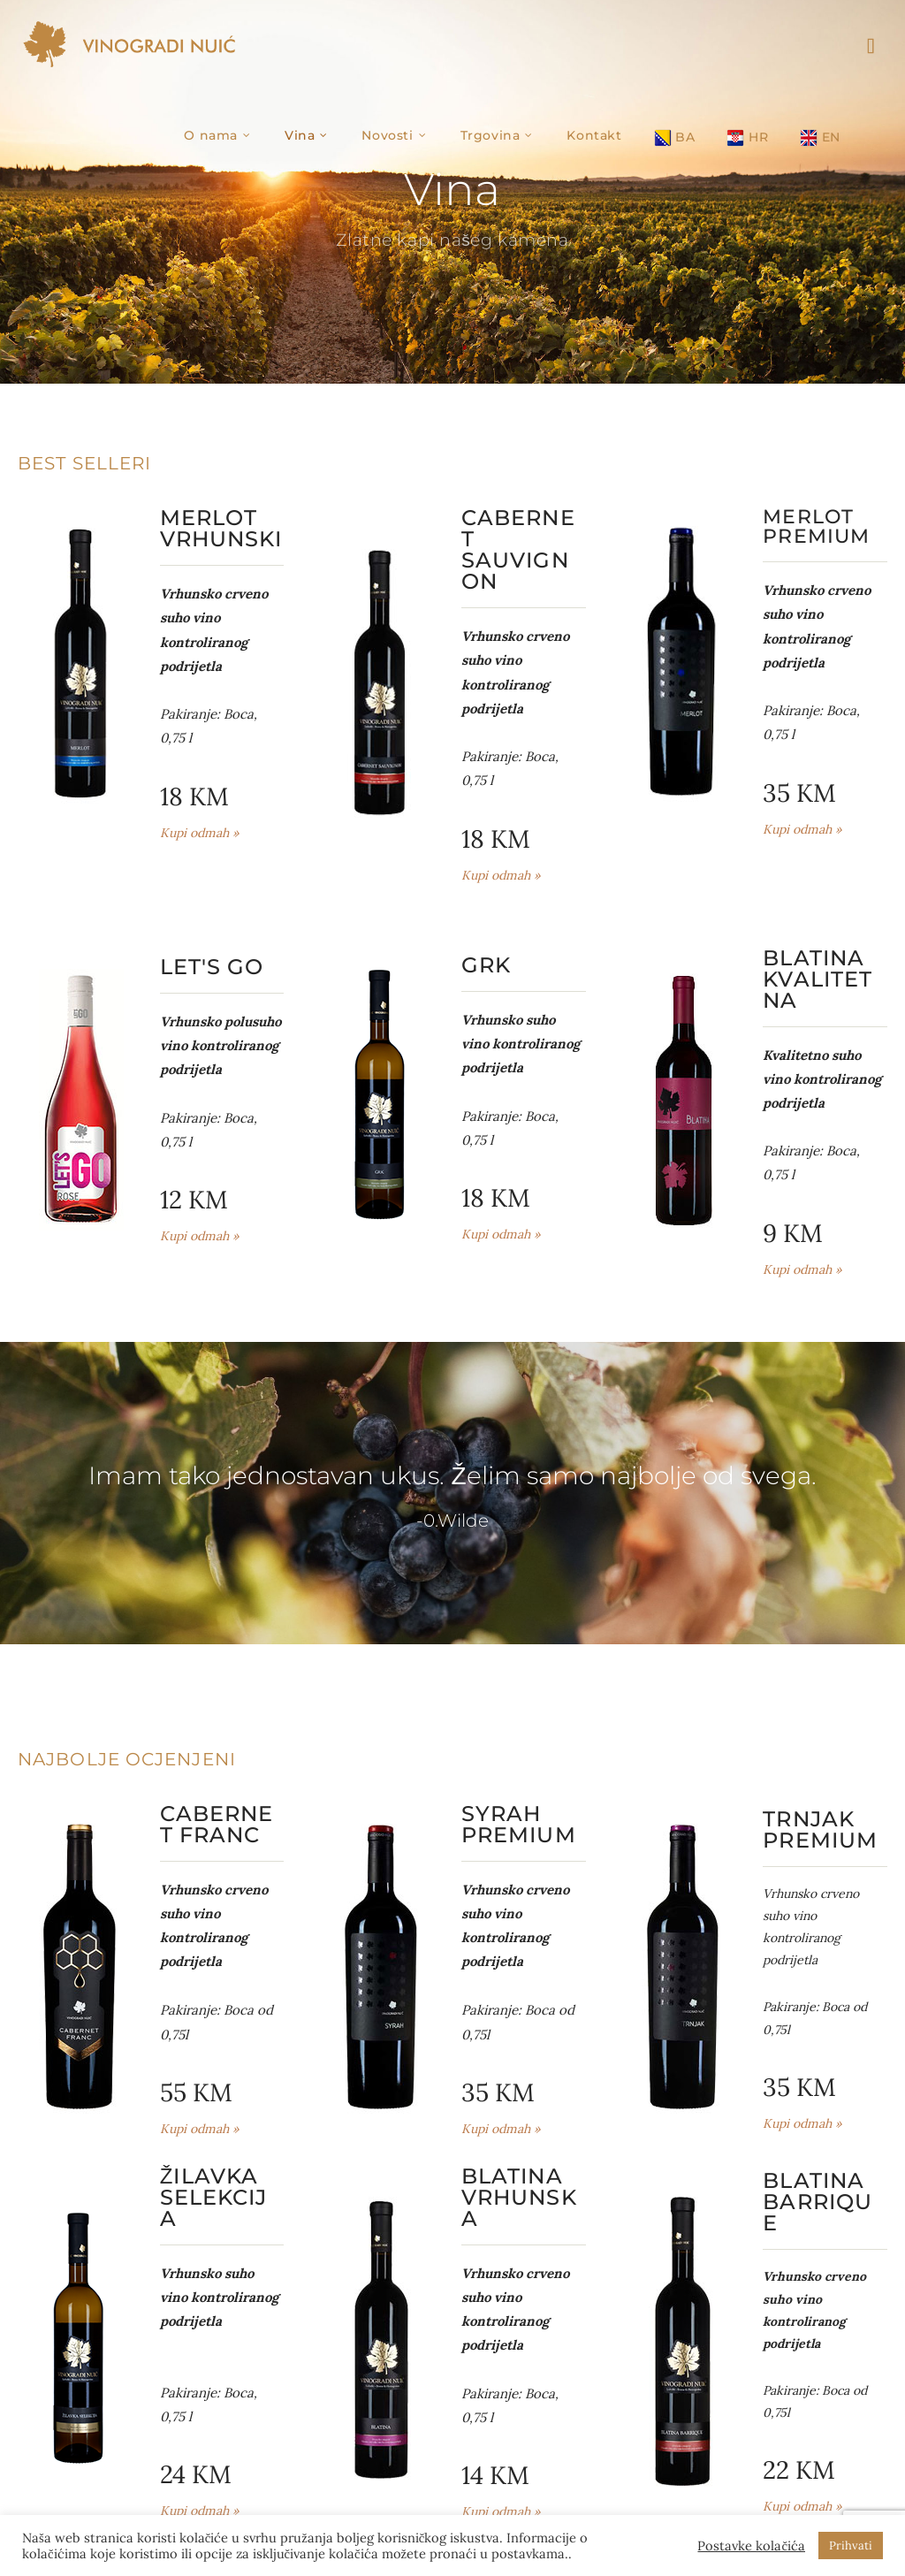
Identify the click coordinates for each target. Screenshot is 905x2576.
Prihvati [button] (850, 2545)
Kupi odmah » (199, 833)
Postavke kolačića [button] (751, 2546)
